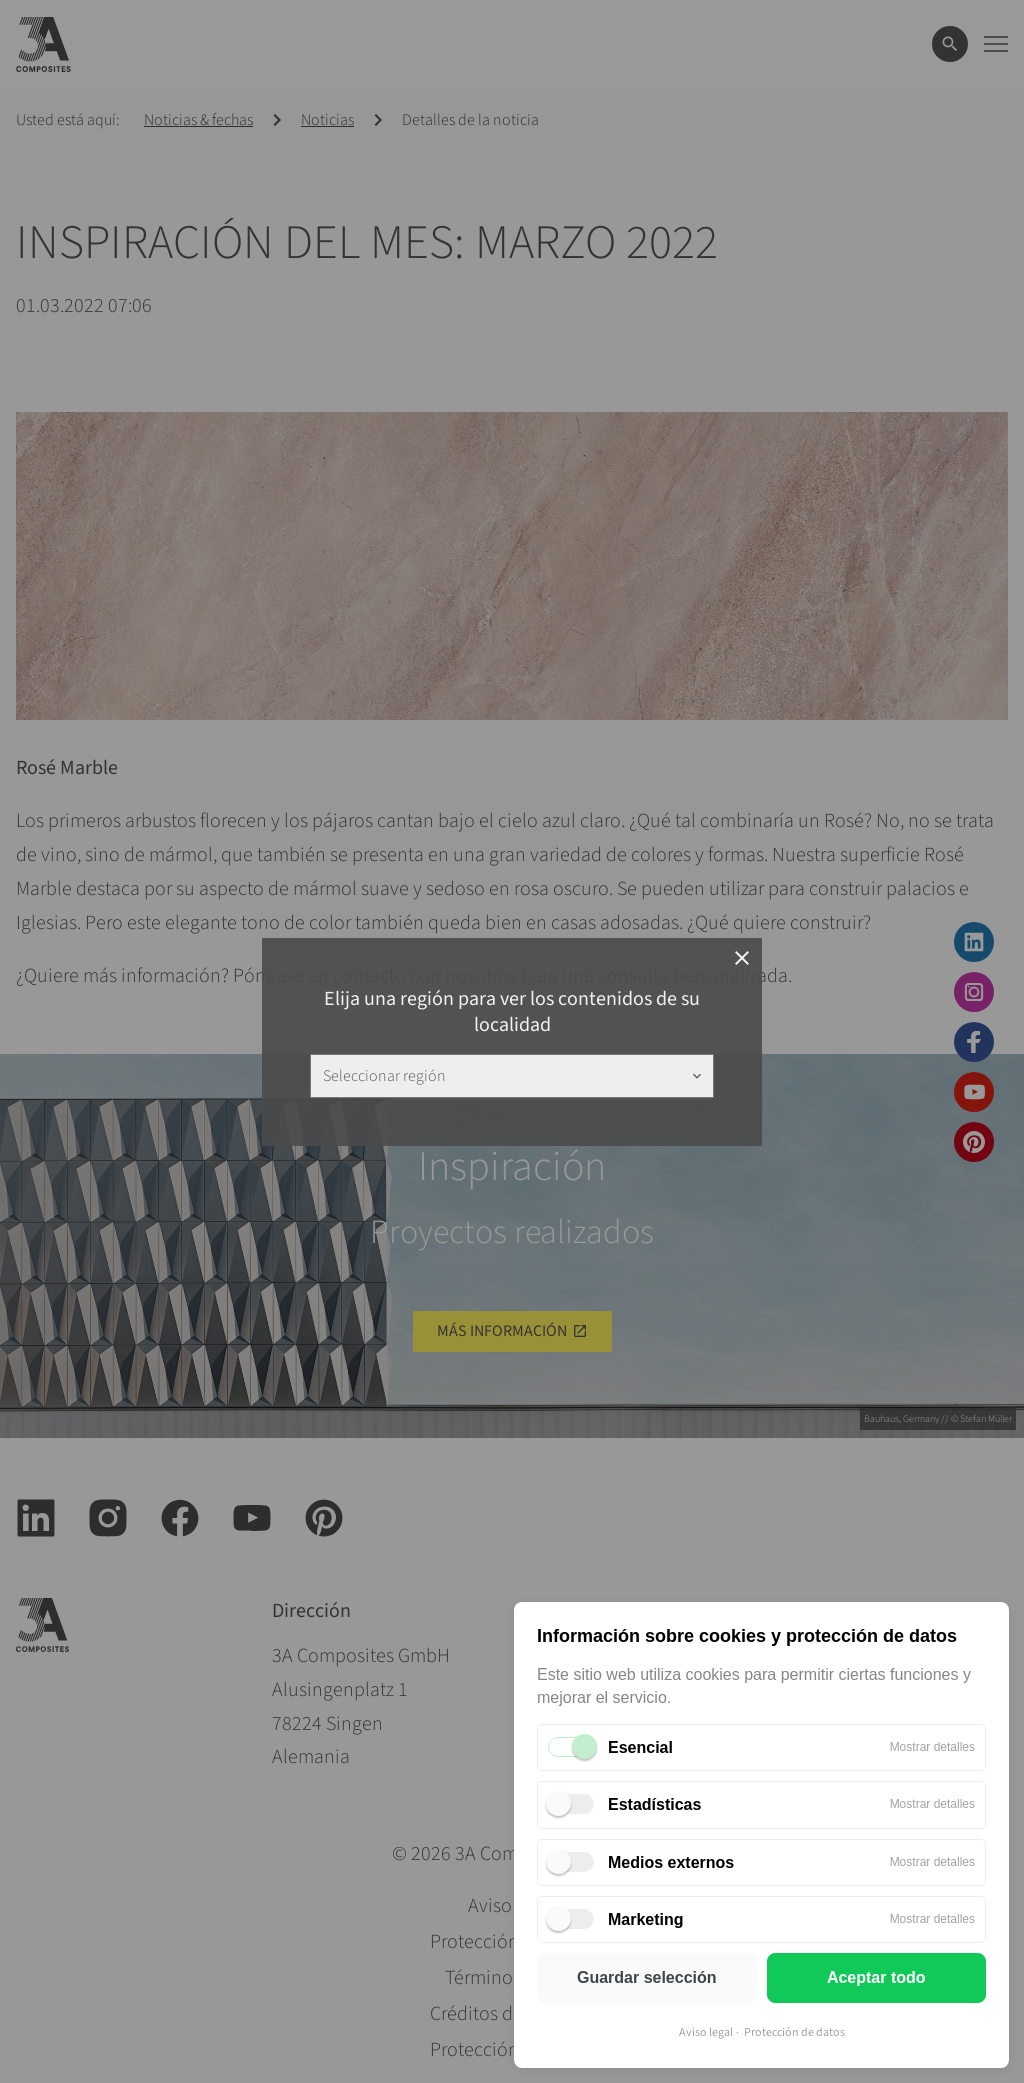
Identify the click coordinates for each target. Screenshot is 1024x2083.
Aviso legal (706, 2032)
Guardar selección (647, 1977)
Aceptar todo (876, 1977)
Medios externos (671, 1862)
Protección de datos (794, 2032)
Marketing (646, 1919)
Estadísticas (654, 1804)
